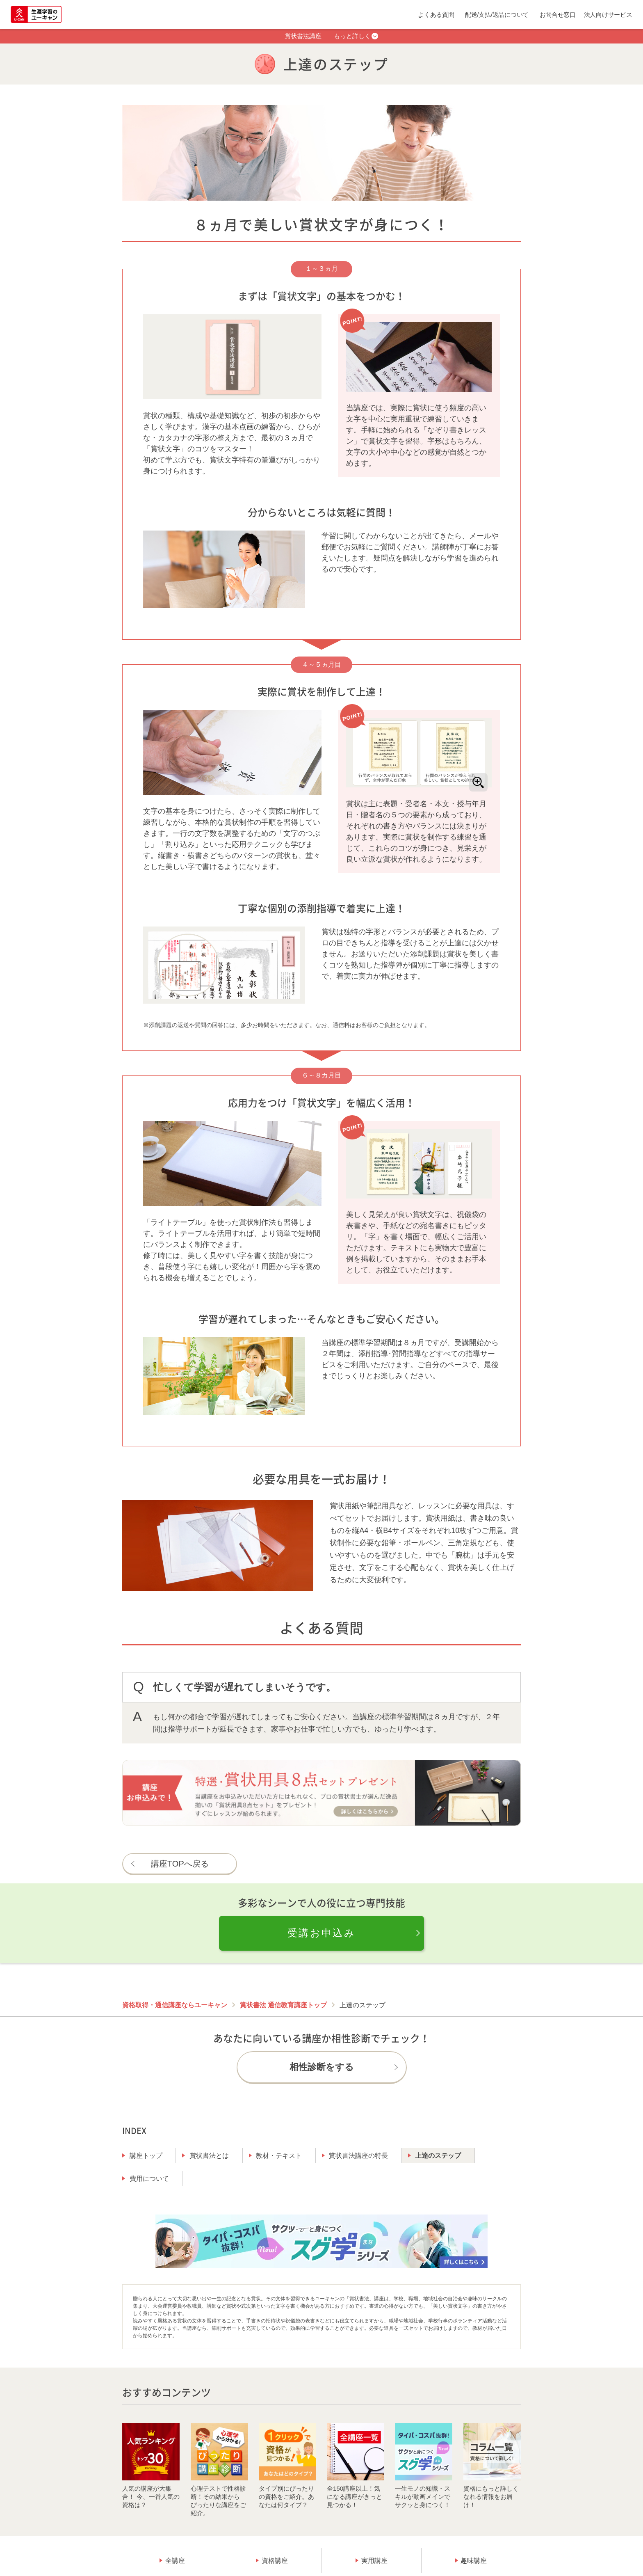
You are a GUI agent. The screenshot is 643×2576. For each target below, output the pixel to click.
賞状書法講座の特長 (358, 2155)
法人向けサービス (608, 14)
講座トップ (146, 2155)
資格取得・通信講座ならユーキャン (174, 2005)
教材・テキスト (279, 2155)
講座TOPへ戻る (180, 1863)
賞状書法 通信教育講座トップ (283, 2005)
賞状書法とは (209, 2155)
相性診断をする (322, 2067)
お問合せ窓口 (558, 14)
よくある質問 (436, 14)
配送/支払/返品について (497, 14)
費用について (149, 2178)
